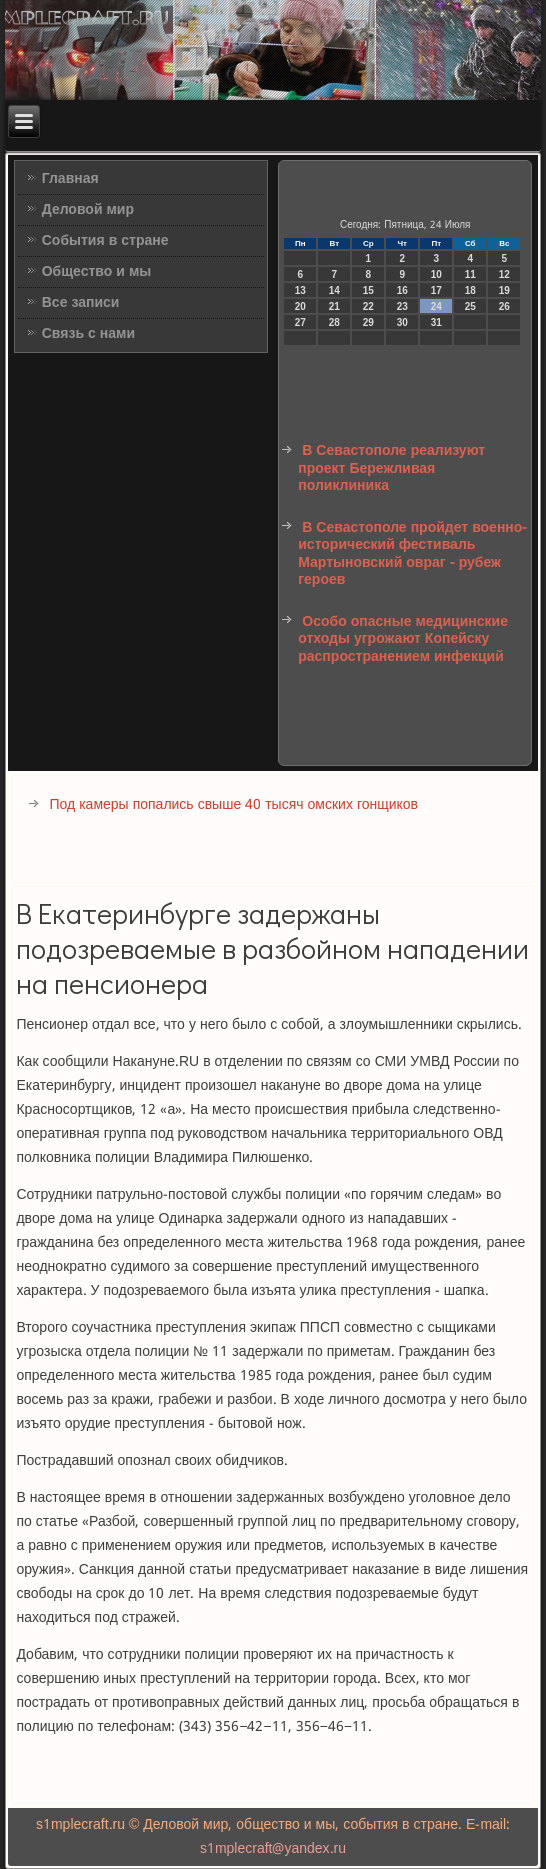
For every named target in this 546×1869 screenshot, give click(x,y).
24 (436, 306)
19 (504, 290)
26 (504, 306)
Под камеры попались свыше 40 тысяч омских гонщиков (233, 805)
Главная (70, 179)
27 (300, 322)
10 (436, 274)
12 (504, 274)
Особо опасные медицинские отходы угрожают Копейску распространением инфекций (403, 639)
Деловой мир (88, 210)
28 (334, 322)
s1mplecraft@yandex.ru (273, 1849)
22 (368, 306)
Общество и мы (97, 272)
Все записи (81, 303)
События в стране (105, 241)
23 (402, 306)
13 (300, 290)
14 (334, 290)
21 (334, 306)
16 (402, 290)
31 (436, 322)
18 (470, 290)
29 (368, 322)
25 (470, 306)
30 (402, 322)
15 (368, 290)
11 (470, 274)
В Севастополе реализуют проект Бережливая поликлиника (391, 468)
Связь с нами (88, 334)
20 (300, 306)
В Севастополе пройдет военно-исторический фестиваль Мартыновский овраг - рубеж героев (412, 554)
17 (436, 290)
